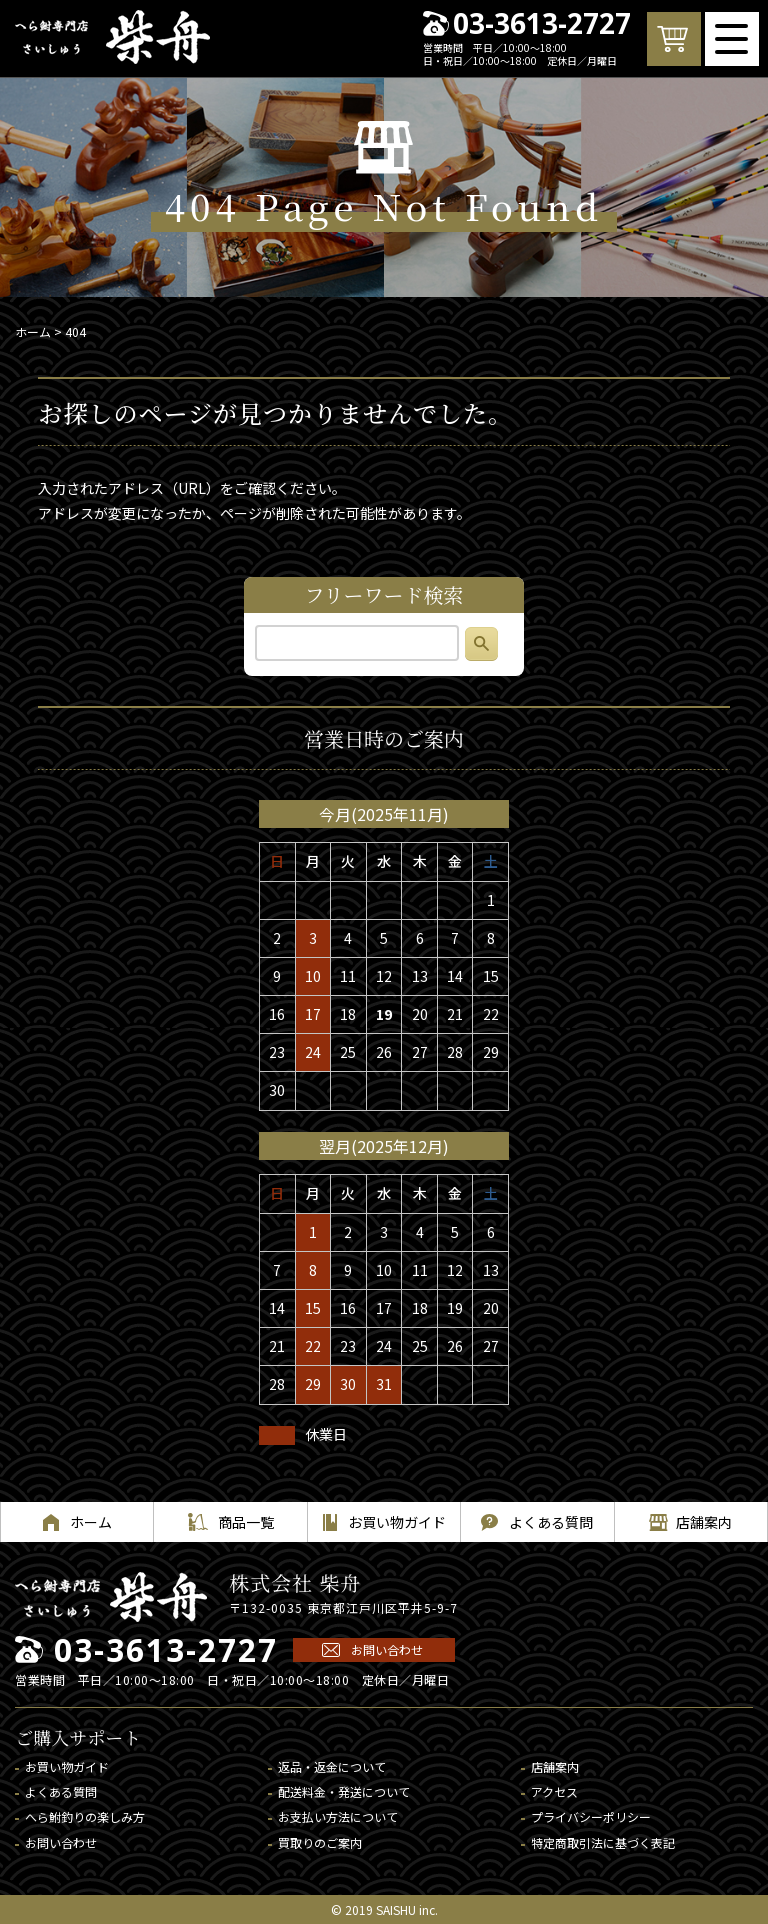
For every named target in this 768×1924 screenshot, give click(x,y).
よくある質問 (61, 1791)
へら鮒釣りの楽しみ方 (85, 1816)
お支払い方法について (338, 1816)
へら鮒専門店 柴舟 (112, 37)
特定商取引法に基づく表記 (603, 1842)
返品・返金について (332, 1766)
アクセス (554, 1791)
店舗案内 (555, 1766)
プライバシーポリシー (591, 1816)
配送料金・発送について (344, 1791)
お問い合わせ (387, 1649)
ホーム (33, 331)
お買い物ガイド (67, 1766)
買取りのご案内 (320, 1842)
